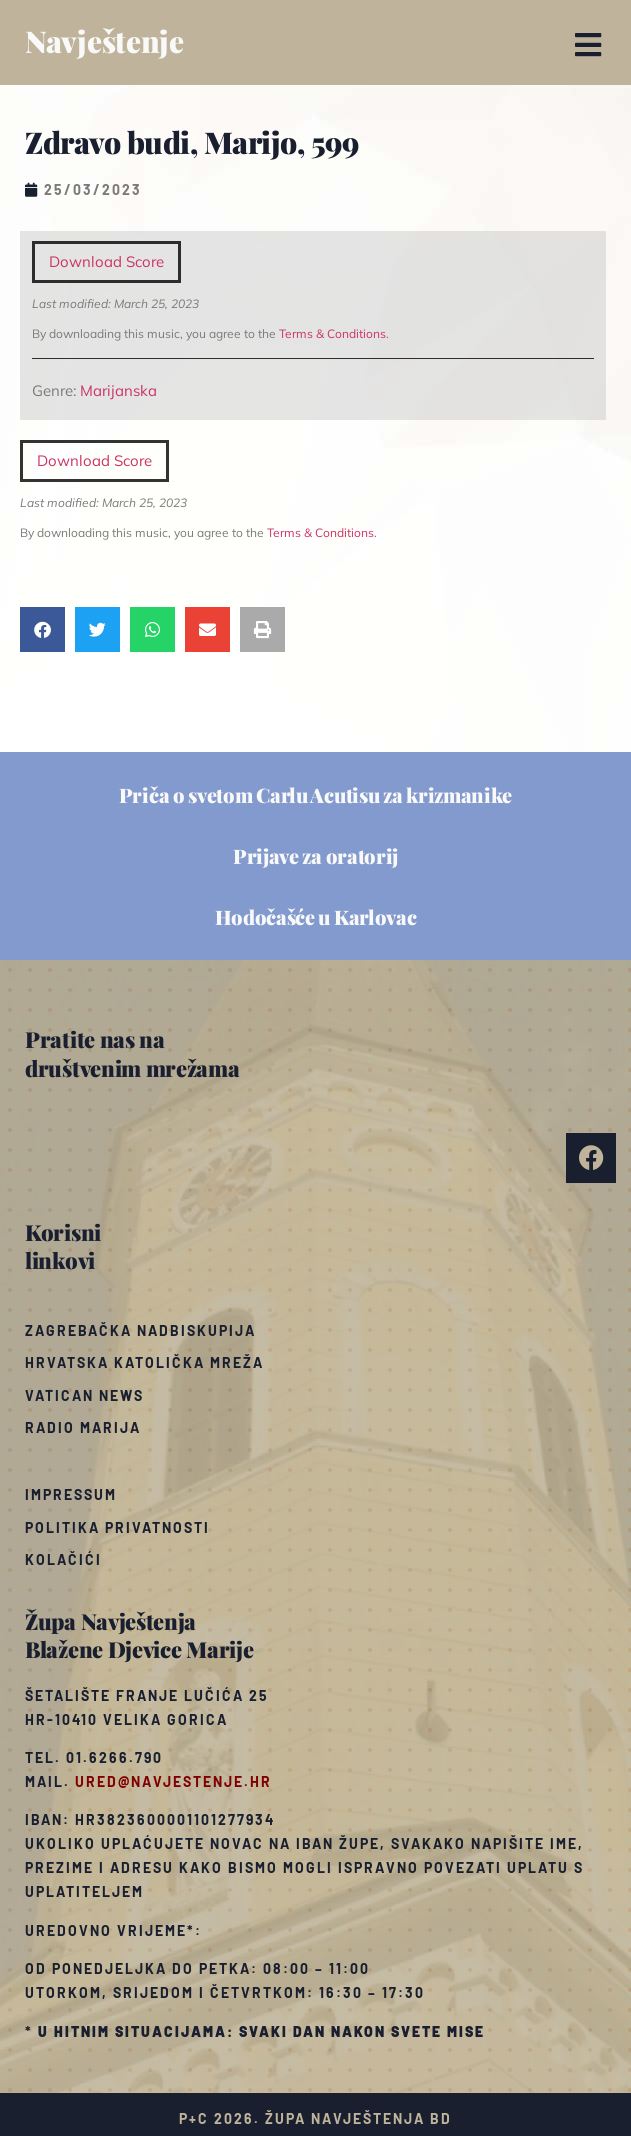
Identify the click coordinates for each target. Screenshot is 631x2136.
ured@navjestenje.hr (173, 1781)
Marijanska (118, 390)
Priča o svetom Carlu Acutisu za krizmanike (315, 794)
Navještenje (104, 41)
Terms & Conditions (332, 333)
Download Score (106, 261)
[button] (588, 45)
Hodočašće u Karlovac (316, 916)
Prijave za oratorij (315, 855)
